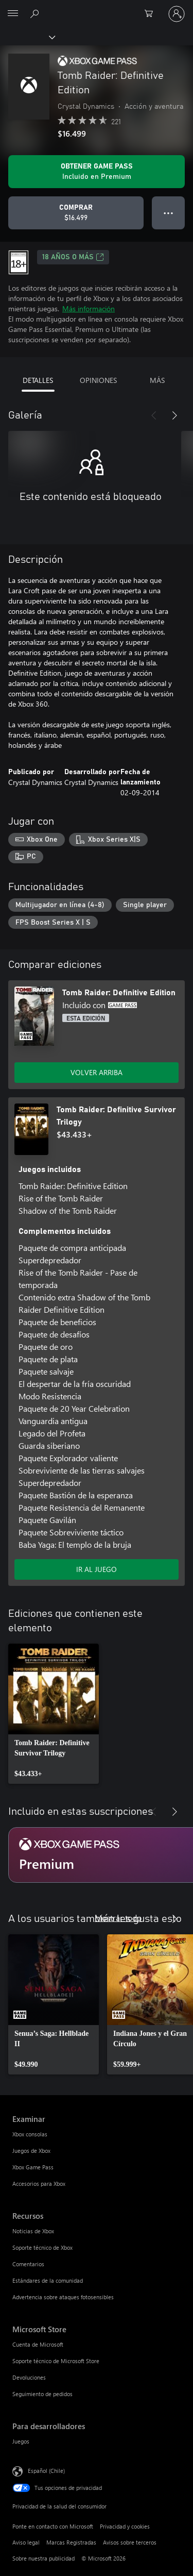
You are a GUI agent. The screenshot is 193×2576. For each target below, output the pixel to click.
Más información (88, 308)
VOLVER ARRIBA (96, 1072)
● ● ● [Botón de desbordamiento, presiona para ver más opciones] (168, 212)
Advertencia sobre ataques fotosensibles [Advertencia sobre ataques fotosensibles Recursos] (63, 2297)
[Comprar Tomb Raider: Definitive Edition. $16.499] (76, 212)
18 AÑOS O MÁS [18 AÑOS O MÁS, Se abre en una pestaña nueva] (73, 257)
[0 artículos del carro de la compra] (151, 14)
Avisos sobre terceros (129, 2542)
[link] (53, 1714)
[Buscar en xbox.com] (36, 13)
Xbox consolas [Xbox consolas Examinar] (29, 2134)
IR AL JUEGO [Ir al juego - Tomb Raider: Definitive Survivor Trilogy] (96, 1569)
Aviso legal (26, 2542)
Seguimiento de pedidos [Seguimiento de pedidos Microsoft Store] (42, 2393)
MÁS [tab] (157, 380)
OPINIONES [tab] (98, 380)
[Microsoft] (96, 8)
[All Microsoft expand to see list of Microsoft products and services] (13, 14)
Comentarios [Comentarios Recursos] (28, 2264)
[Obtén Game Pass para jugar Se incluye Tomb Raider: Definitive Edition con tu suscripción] (96, 171)
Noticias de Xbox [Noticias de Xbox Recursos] (33, 2231)
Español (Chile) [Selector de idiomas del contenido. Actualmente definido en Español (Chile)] (46, 2470)
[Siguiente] (174, 415)
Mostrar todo (118, 1917)
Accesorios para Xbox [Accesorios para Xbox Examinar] (38, 2183)
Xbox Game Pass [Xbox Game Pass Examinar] (33, 2167)
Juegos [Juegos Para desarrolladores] (20, 2441)
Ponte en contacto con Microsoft (52, 2526)
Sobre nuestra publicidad (43, 2558)
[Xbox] (27, 36)
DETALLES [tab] (38, 380)
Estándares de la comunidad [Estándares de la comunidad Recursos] (47, 2280)
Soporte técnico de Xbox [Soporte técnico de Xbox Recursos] (42, 2247)
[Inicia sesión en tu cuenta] (176, 14)
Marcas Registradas (71, 2542)
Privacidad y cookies (125, 2526)
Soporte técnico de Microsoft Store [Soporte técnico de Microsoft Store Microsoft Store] (55, 2360)
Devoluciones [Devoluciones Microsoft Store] (29, 2377)
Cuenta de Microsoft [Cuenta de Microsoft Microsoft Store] (37, 2344)
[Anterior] (154, 415)
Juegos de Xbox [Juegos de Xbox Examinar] (31, 2150)
